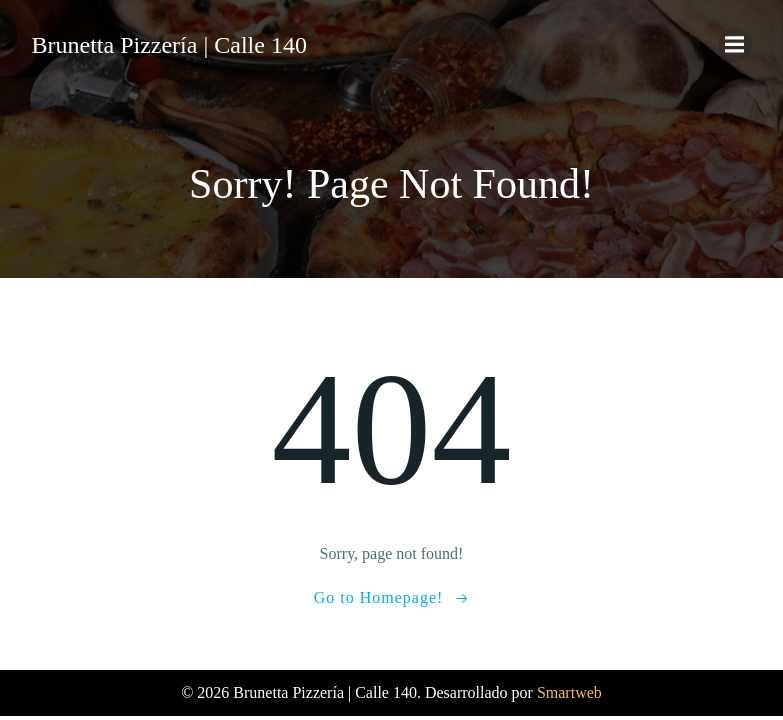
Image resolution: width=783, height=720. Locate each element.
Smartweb (569, 692)
